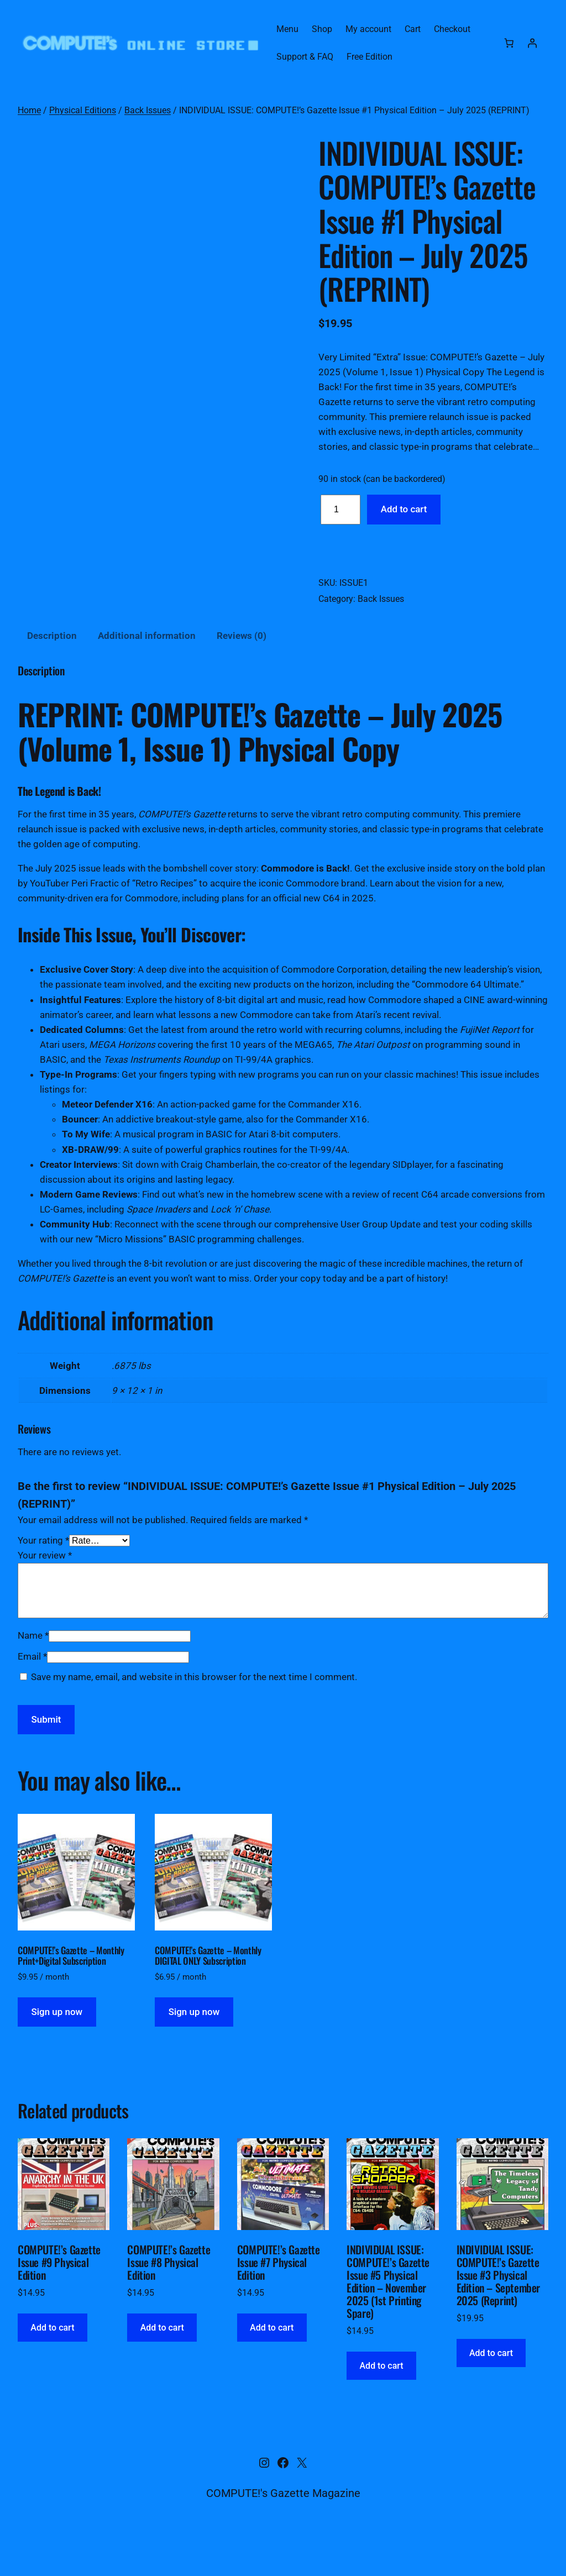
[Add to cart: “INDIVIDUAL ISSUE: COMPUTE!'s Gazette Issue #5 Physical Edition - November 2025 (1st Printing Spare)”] (381, 2397)
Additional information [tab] (147, 667)
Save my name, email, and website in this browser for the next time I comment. (194, 1707)
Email (32, 1687)
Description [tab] (52, 667)
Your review (45, 1586)
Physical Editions (82, 110)
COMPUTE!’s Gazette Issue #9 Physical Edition (59, 2294)
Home (29, 110)
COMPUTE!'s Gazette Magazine (283, 2524)
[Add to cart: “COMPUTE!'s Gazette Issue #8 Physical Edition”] (162, 2359)
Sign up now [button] (57, 2042)
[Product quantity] (340, 509)
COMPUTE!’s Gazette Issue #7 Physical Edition (278, 2294)
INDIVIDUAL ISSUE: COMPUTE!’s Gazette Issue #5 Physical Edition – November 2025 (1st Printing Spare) (388, 2313)
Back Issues (147, 110)
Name (33, 1666)
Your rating (43, 1571)
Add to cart (404, 509)
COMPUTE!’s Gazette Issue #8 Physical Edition (168, 2294)
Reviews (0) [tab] (241, 667)
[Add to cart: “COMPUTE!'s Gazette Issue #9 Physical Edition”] (52, 2359)
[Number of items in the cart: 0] (508, 42)
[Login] (532, 42)
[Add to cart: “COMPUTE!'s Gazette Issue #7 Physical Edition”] (272, 2359)
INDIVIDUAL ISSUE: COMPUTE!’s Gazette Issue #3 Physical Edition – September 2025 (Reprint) (498, 2306)
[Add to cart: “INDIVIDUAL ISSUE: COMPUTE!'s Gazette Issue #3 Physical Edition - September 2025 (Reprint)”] (491, 2384)
